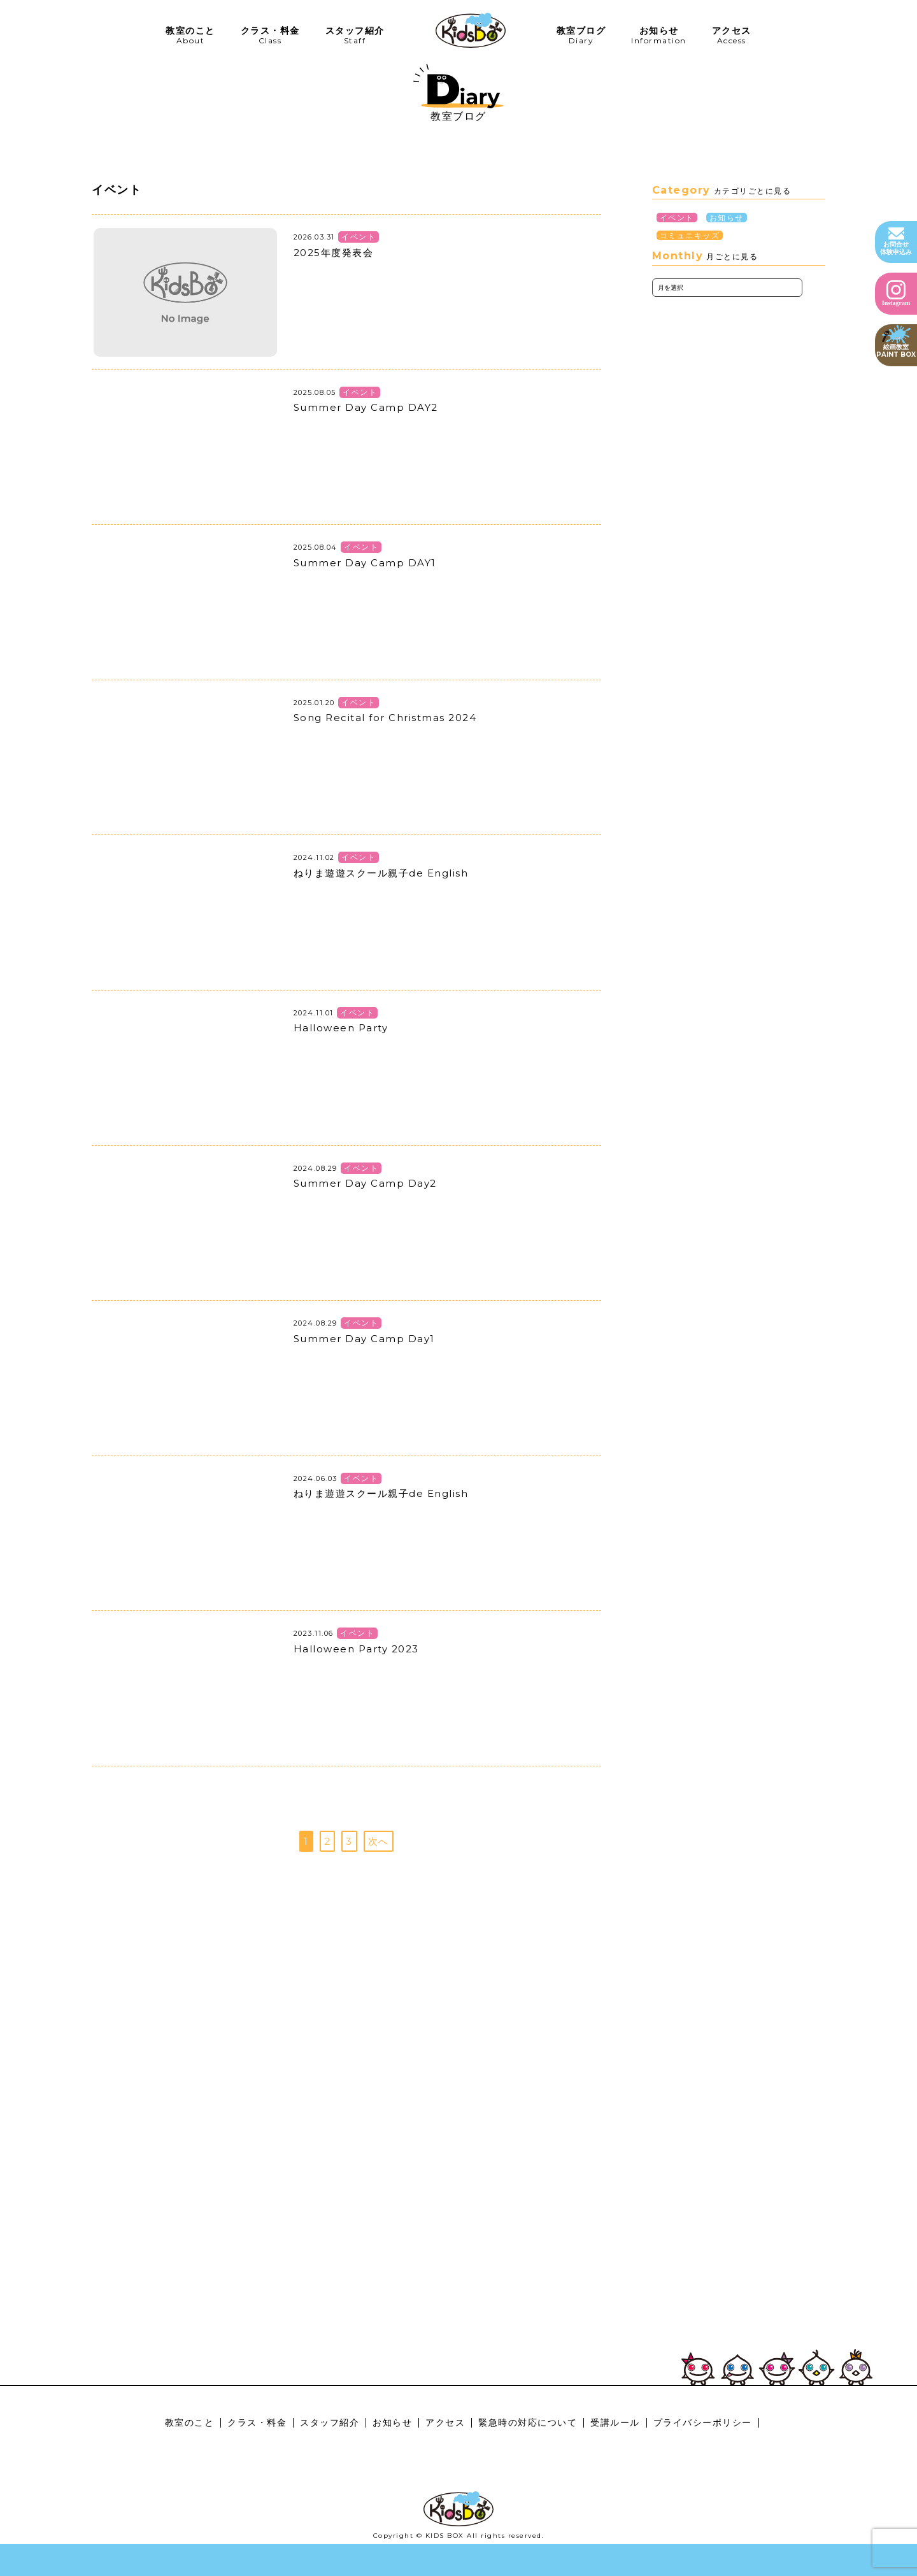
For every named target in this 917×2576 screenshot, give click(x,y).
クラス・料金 (257, 2422)
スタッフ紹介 (329, 2422)
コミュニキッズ (690, 235)
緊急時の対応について (527, 2422)
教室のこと (190, 2422)
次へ (378, 1841)
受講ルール (615, 2422)
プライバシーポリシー (702, 2422)
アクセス (445, 2422)
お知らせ (726, 217)
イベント (677, 217)
